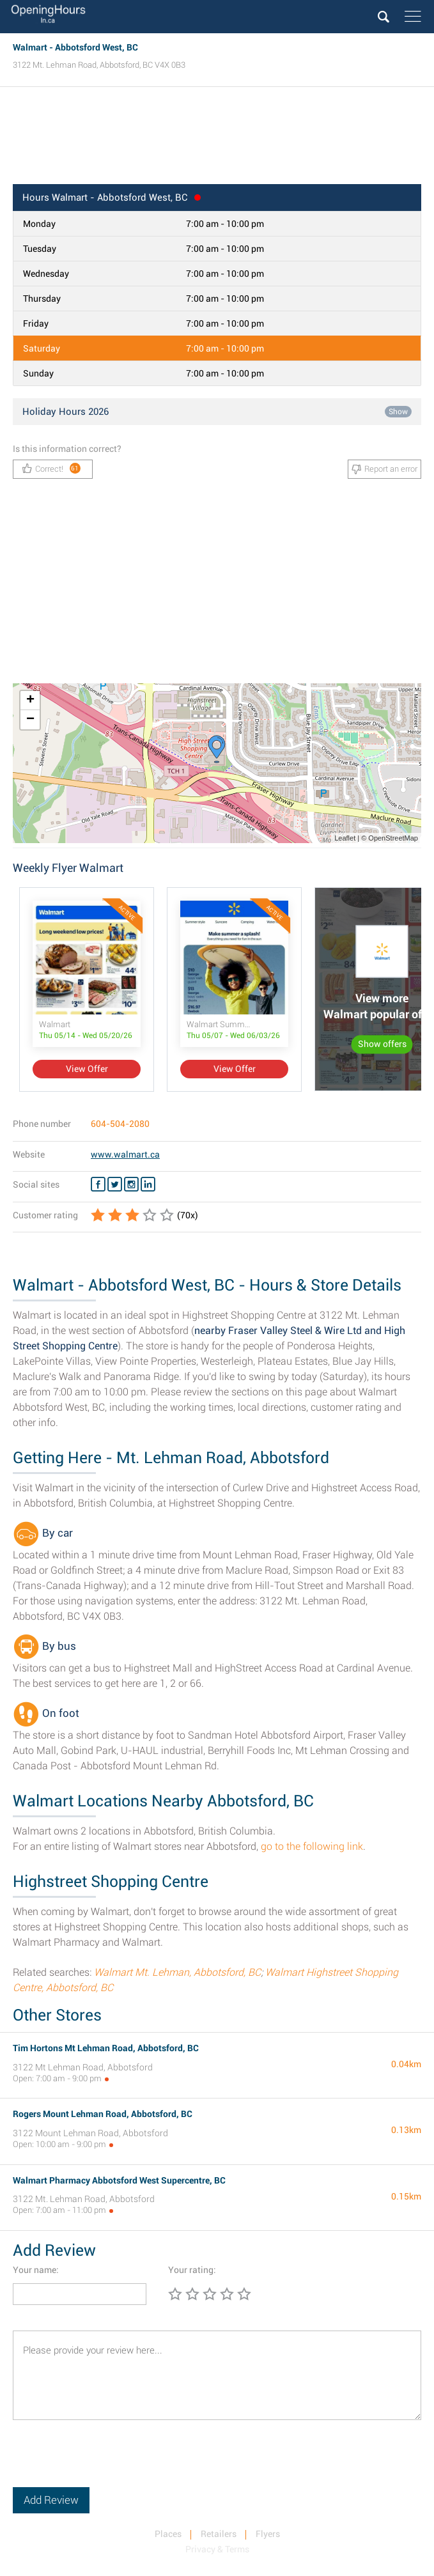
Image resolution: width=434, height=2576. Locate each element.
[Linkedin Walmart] (148, 1184)
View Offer (87, 1069)
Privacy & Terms (217, 2549)
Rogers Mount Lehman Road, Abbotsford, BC (102, 2114)
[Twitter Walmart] (114, 1184)
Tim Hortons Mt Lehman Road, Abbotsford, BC (106, 2048)
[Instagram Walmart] (131, 1184)
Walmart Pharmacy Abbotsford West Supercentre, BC (119, 2180)
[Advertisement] (217, 139)
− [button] (30, 719)
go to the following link (312, 1846)
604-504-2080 (120, 1124)
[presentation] (110, 2462)
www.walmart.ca (125, 1154)
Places (168, 2534)
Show (398, 411)
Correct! (51, 468)
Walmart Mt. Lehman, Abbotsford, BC (177, 1972)
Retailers (218, 2534)
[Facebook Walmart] (98, 1184)
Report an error (384, 469)
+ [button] (30, 700)
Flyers (268, 2534)
